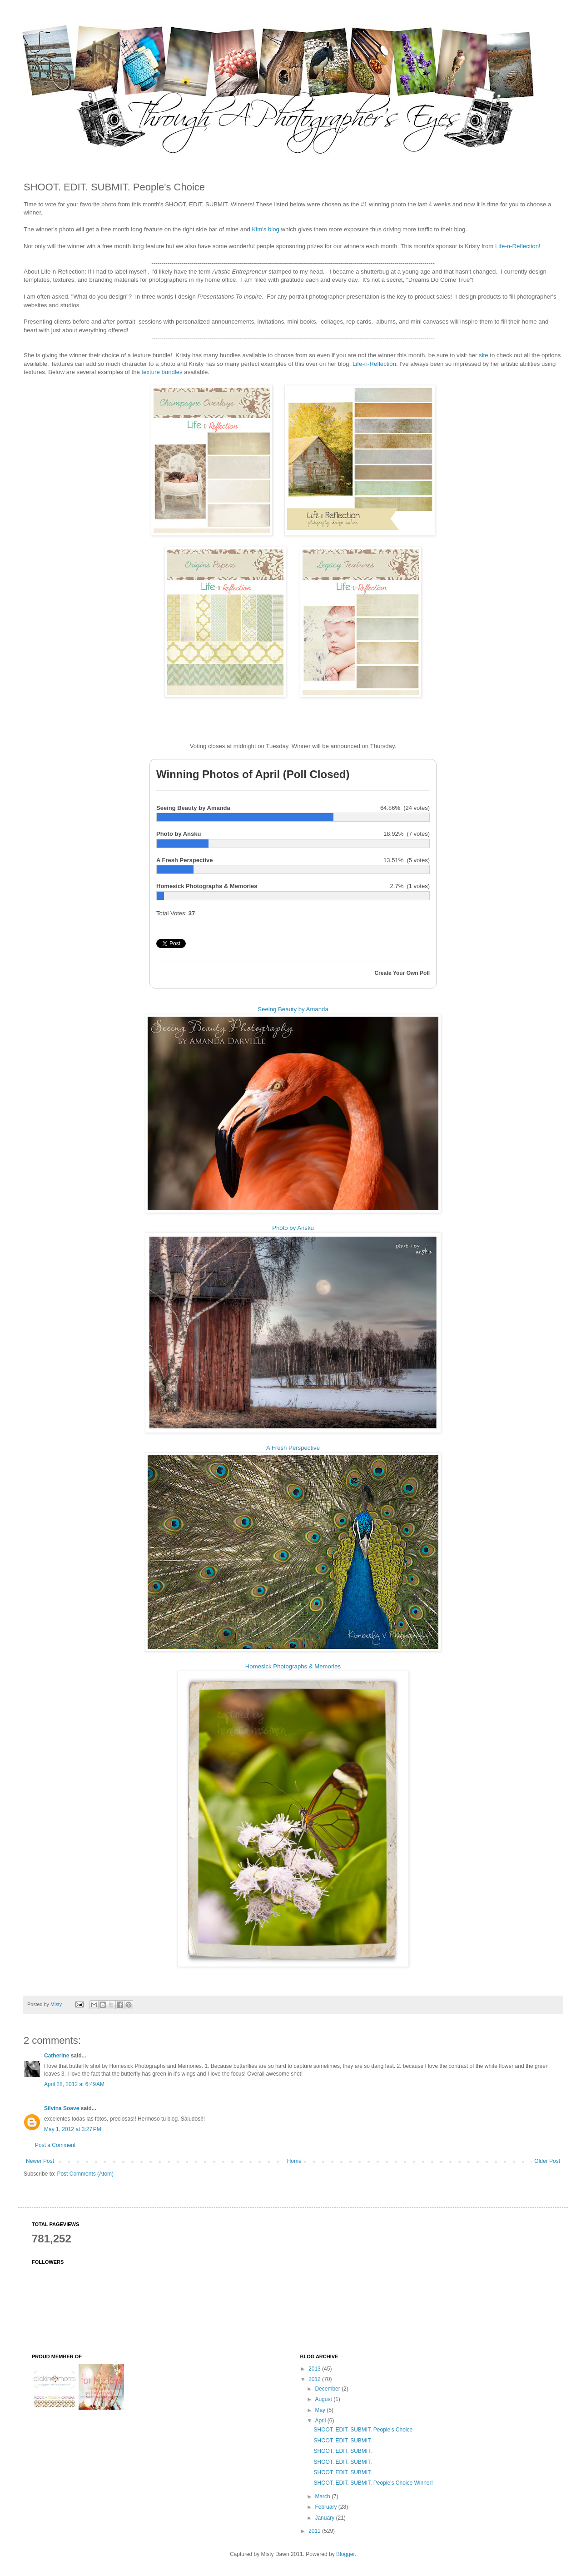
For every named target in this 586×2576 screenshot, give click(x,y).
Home (294, 2161)
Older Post (547, 2161)
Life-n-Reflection (517, 246)
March (323, 2496)
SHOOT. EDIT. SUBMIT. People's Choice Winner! (372, 2483)
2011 (315, 2531)
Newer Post (40, 2161)
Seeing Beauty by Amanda (293, 1009)
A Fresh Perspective (293, 1447)
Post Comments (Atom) (85, 2174)
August (324, 2399)
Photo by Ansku (293, 1227)
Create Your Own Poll (402, 973)
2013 (315, 2369)
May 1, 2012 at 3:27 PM (72, 2129)
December (328, 2389)
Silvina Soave (61, 2108)
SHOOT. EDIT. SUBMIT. (342, 2440)
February (326, 2507)
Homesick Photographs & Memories (293, 1666)
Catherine (56, 2055)
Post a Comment (55, 2145)
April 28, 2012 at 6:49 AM (74, 2084)
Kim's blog (265, 229)
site (483, 355)
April (321, 2420)
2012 (315, 2379)
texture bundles (161, 372)
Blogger (345, 2554)
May (321, 2410)
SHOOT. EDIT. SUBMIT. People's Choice (362, 2429)
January (325, 2518)
